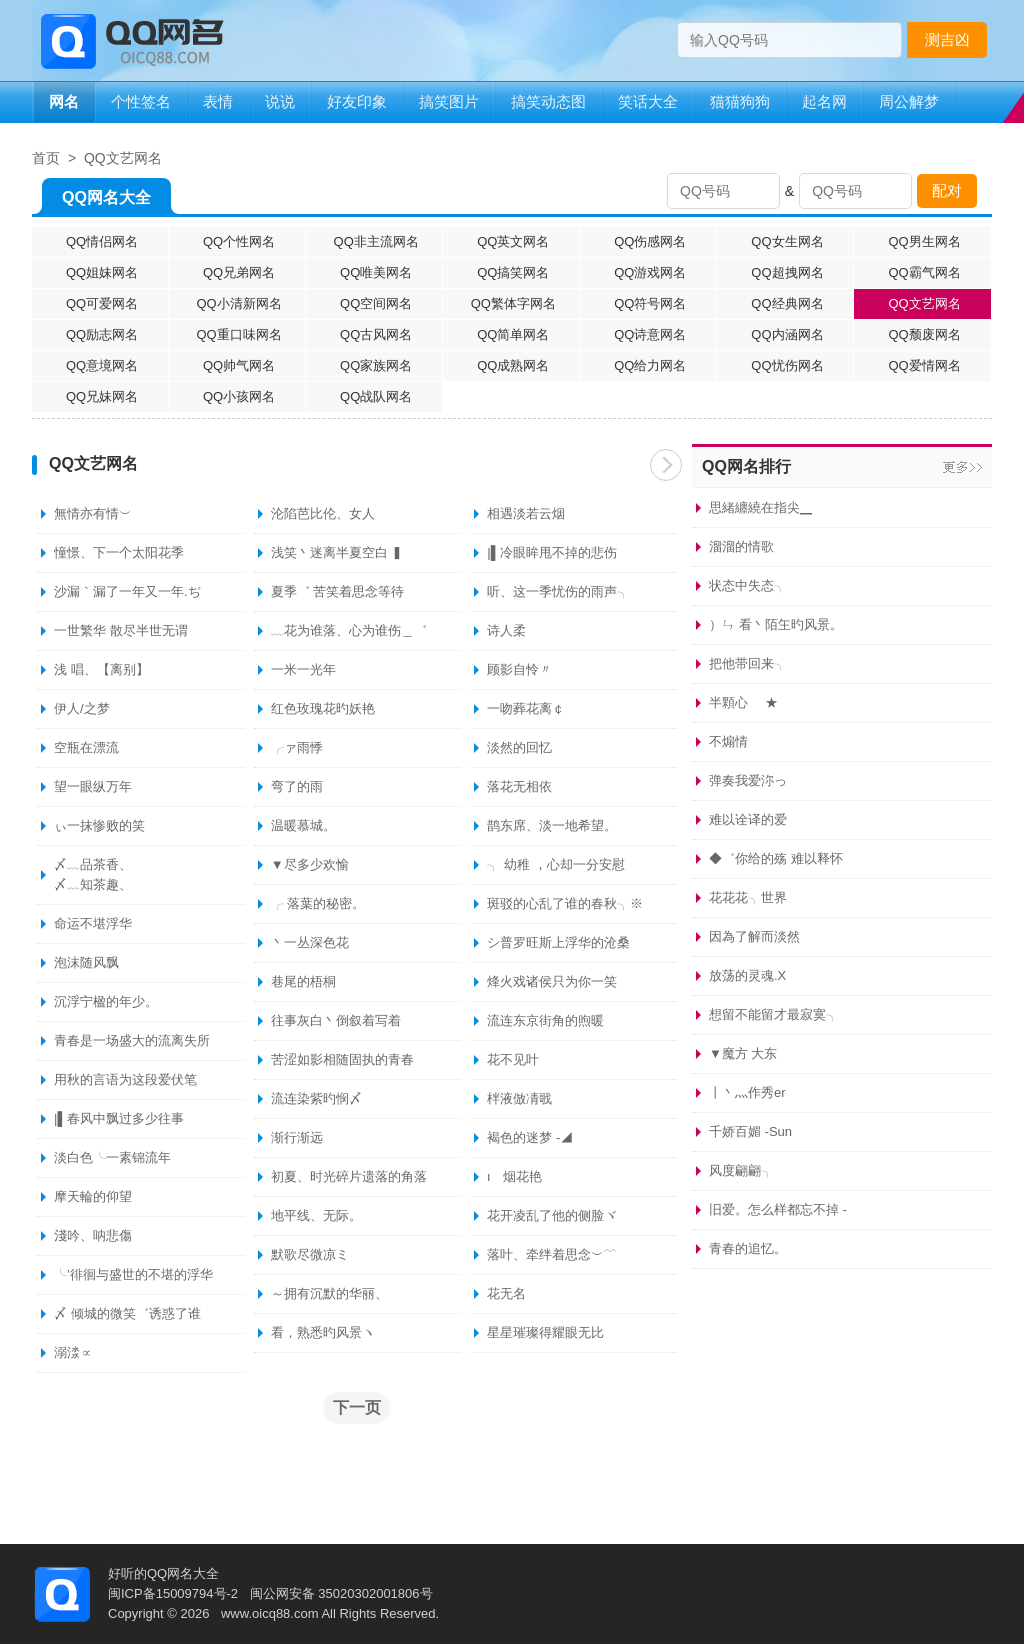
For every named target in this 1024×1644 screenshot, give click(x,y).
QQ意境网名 (102, 365)
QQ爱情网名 (924, 365)
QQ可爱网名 (102, 303)
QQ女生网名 (787, 241)
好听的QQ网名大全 (163, 1573)
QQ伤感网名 (650, 241)
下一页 (666, 465)
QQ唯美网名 (376, 272)
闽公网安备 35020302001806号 (341, 1593)
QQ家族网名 (376, 365)
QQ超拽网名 (787, 272)
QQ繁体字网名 (513, 303)
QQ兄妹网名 (102, 396)
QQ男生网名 (924, 241)
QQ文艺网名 (123, 158)
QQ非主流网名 (376, 241)
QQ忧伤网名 (787, 365)
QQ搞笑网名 (513, 272)
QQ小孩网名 (239, 396)
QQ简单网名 (513, 334)
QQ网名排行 (746, 466)
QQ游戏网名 (650, 272)
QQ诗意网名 (650, 334)
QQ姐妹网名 (102, 272)
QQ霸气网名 (924, 272)
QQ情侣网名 (102, 241)
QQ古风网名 (376, 334)
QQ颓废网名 (924, 334)
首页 (46, 158)
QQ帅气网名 (239, 365)
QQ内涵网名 (787, 334)
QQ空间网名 (376, 303)
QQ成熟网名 (513, 365)
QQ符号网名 (650, 303)
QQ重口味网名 (239, 334)
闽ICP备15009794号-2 (173, 1593)
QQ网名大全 (106, 201)
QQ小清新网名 (239, 303)
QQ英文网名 (513, 241)
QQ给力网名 (650, 365)
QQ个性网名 (239, 241)
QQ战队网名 (376, 396)
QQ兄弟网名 (239, 272)
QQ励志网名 (102, 334)
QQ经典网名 (787, 303)
